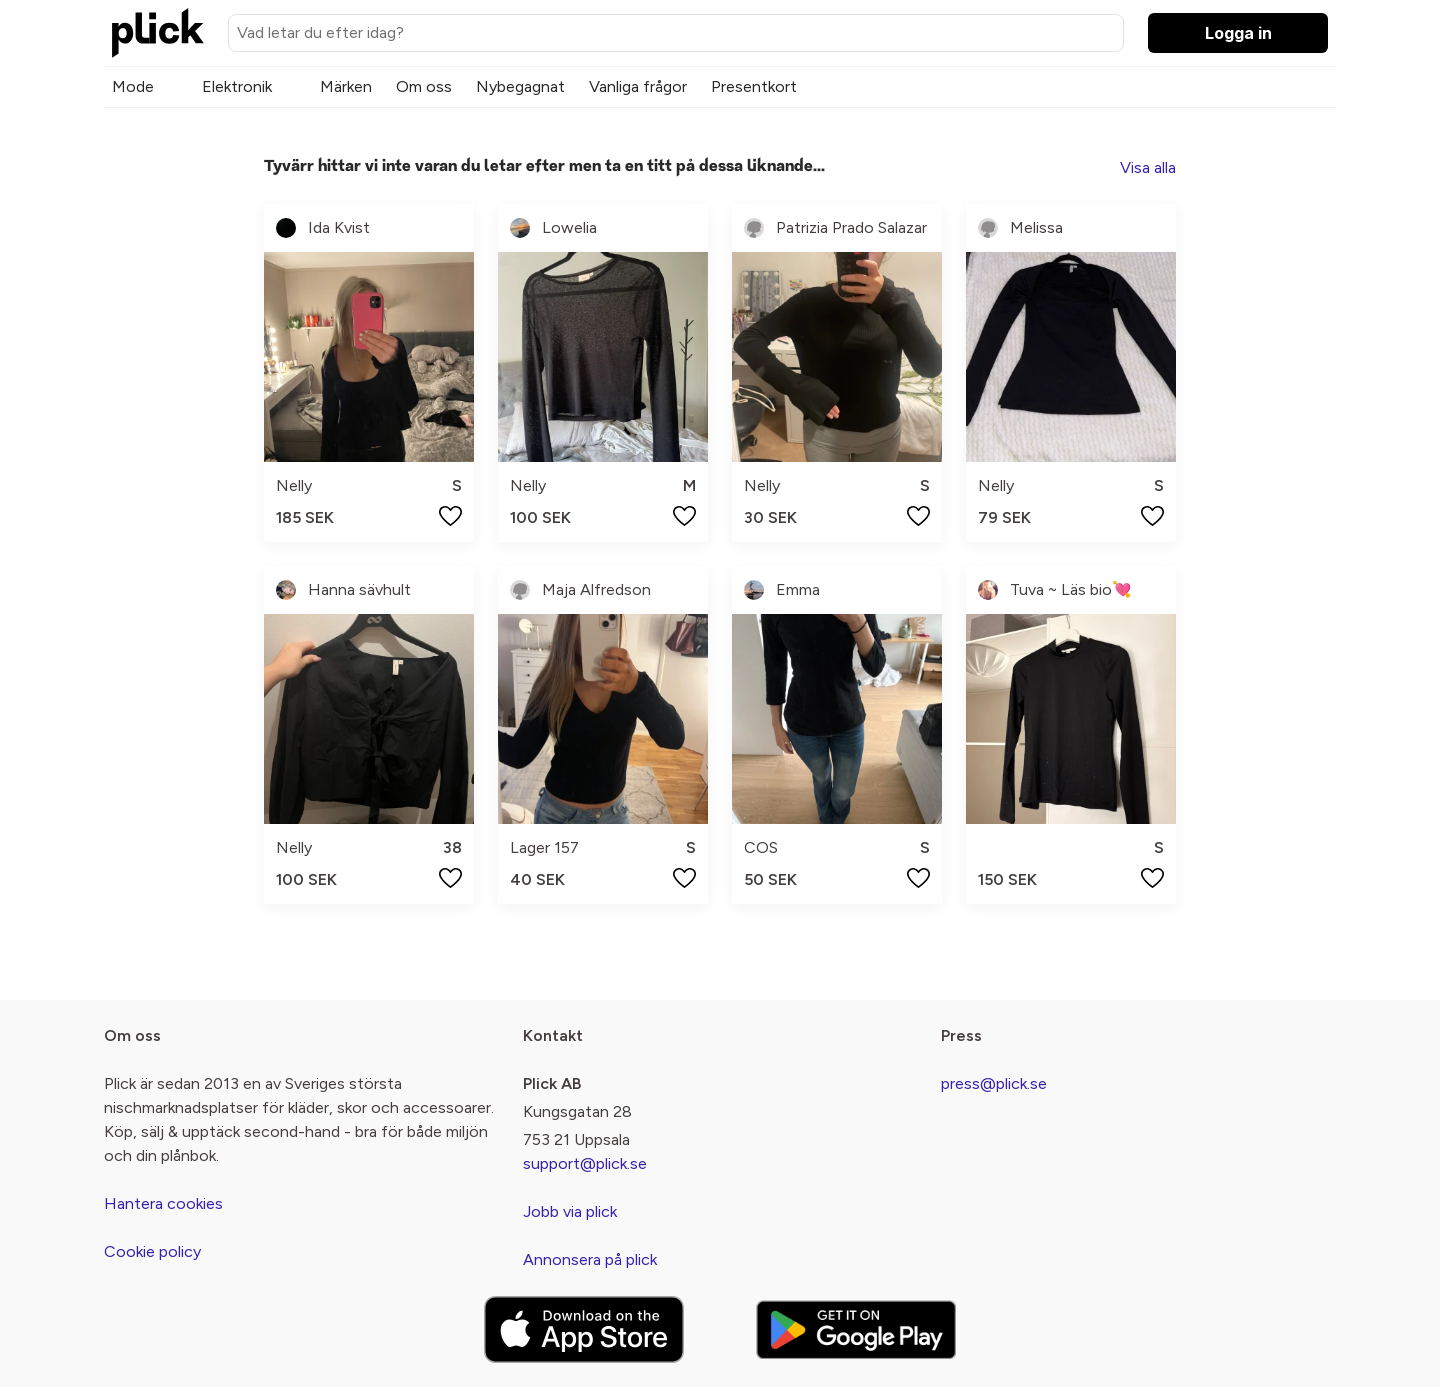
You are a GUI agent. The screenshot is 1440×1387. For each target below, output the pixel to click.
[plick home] (158, 33)
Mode (133, 86)
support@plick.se (585, 1163)
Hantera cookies (163, 1203)
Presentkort (754, 86)
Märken (346, 86)
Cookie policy (152, 1251)
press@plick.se (994, 1083)
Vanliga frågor (638, 86)
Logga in (1238, 33)
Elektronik (237, 86)
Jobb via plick (570, 1211)
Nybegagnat (520, 86)
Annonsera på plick (590, 1259)
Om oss (424, 86)
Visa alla (1148, 167)
